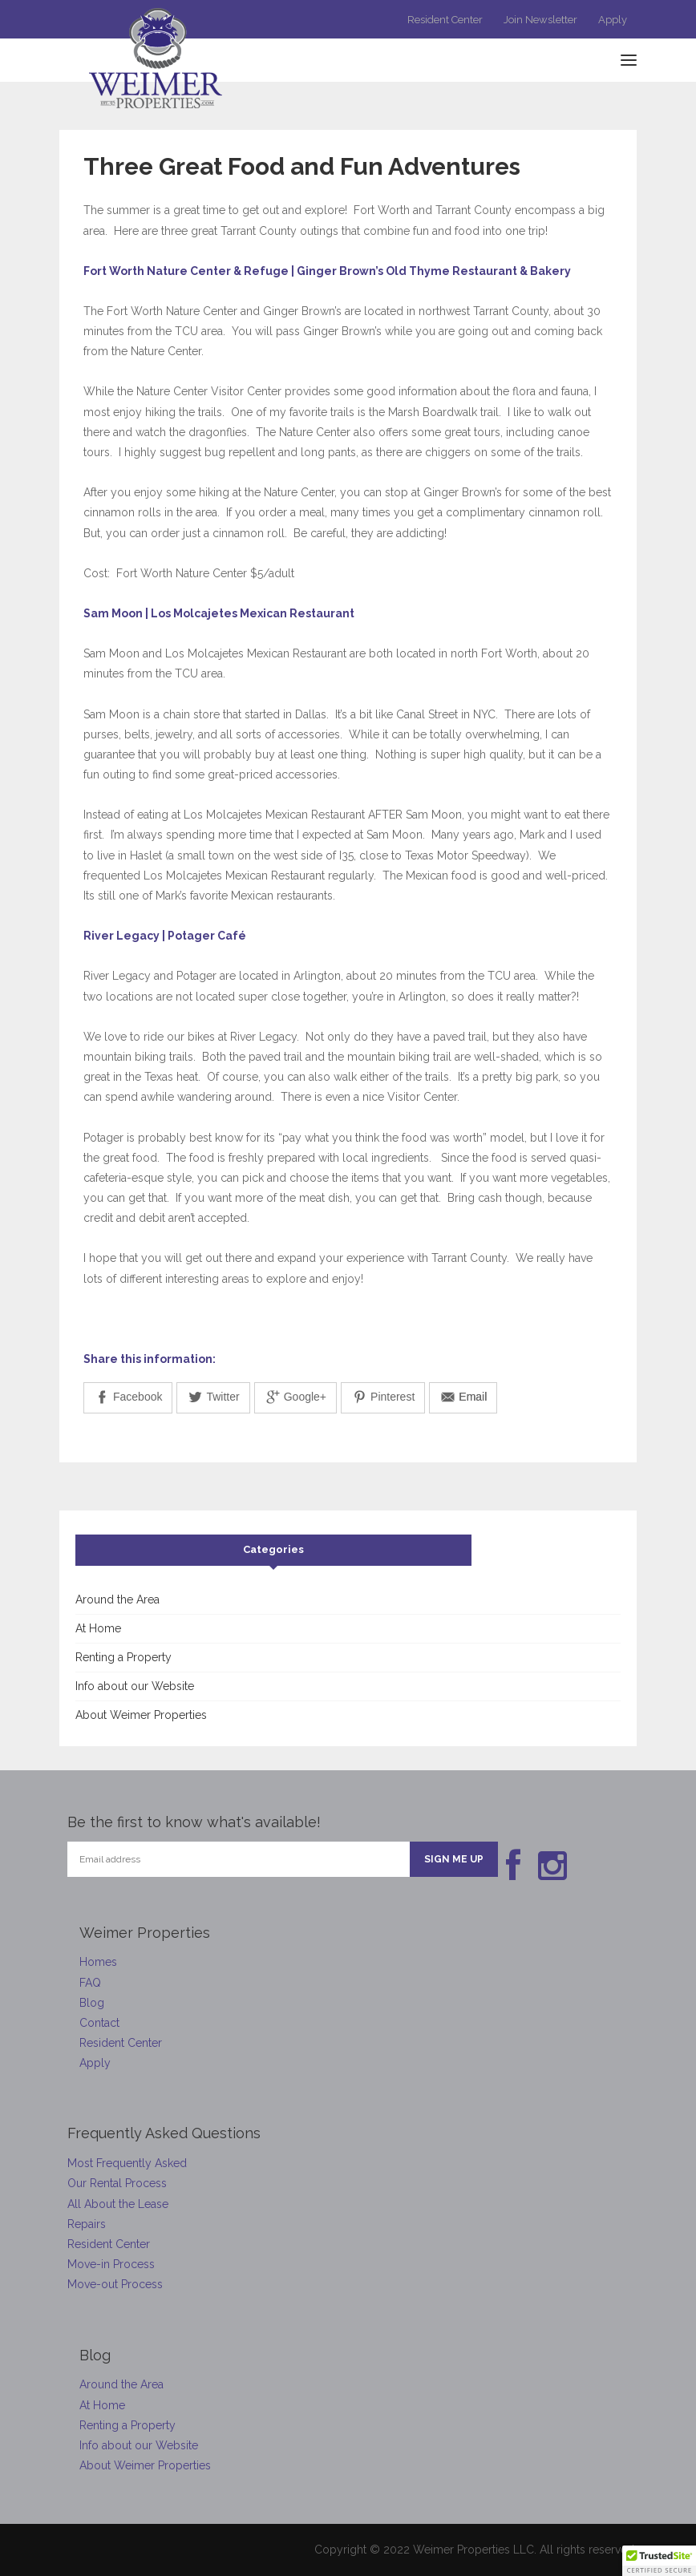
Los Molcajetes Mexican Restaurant (252, 613)
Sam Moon (113, 613)
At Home (98, 1628)
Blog (91, 2002)
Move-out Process (115, 2284)
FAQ (90, 1982)
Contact (99, 2022)
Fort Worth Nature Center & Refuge (186, 271)
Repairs (86, 2224)
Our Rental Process (117, 2183)
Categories (273, 1549)
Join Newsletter (540, 20)
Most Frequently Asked (127, 2163)
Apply (612, 20)
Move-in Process (111, 2264)
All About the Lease (117, 2204)
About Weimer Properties (141, 1715)
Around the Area (117, 1599)
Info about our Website (134, 1686)
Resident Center (445, 20)
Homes (98, 1961)
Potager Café (207, 935)
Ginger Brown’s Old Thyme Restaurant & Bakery (434, 271)
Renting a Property (123, 1657)
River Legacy (121, 935)
